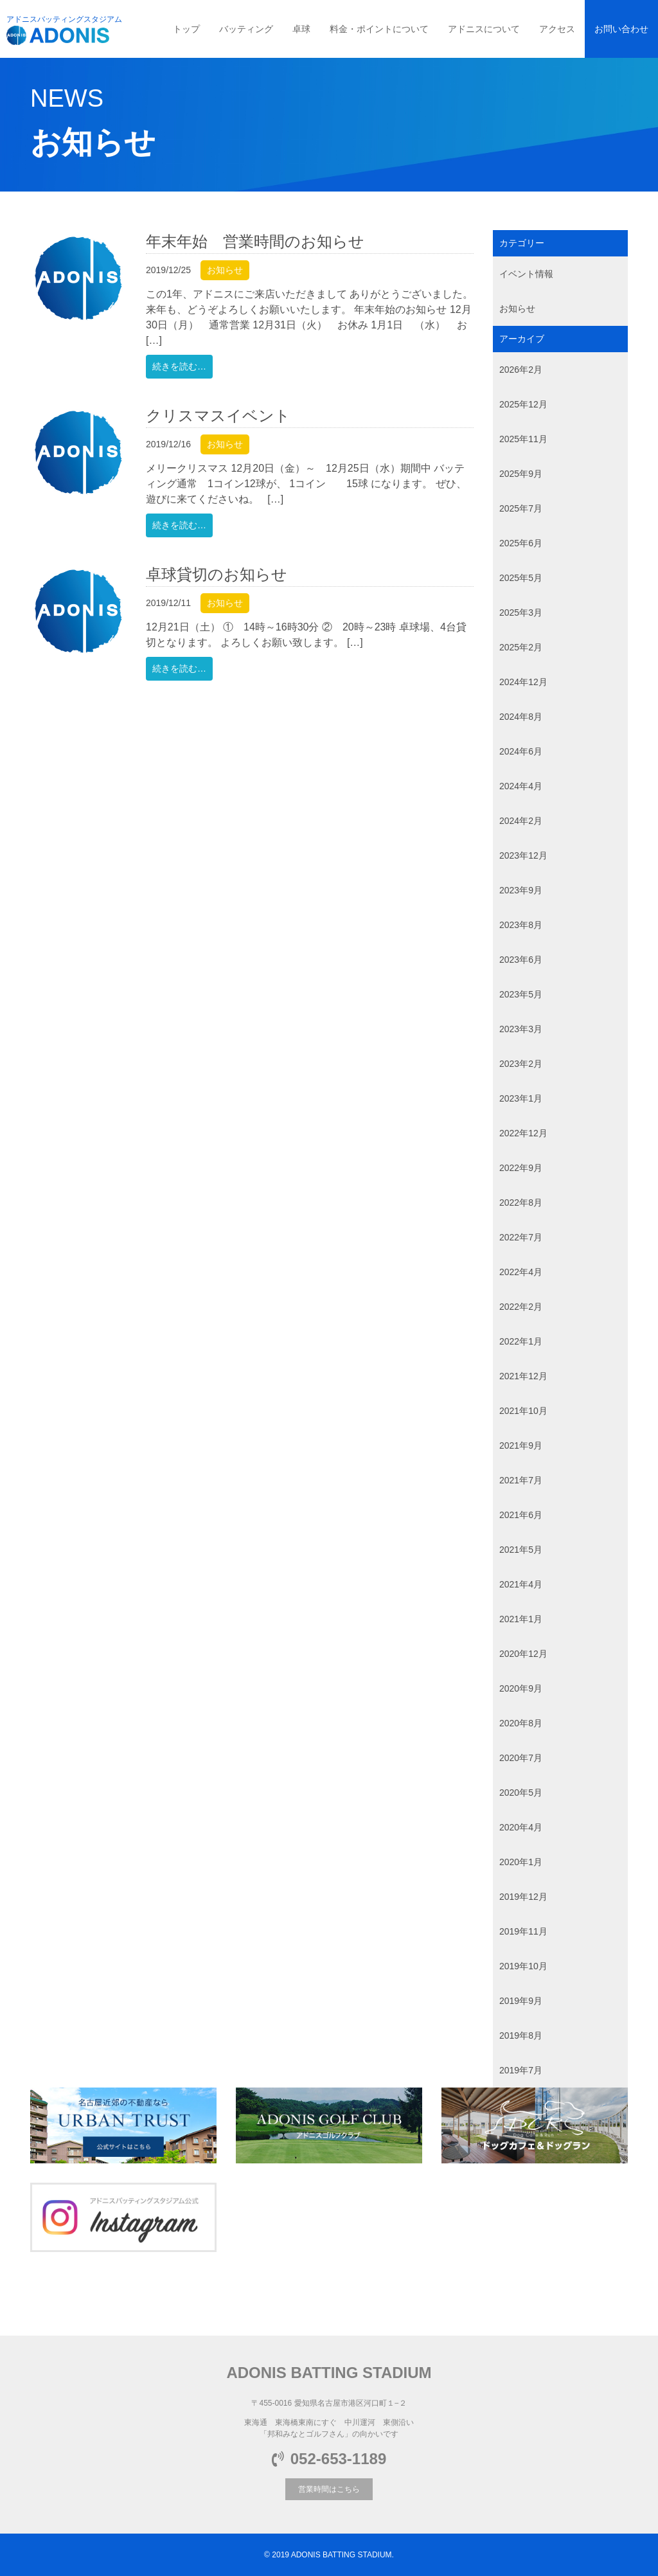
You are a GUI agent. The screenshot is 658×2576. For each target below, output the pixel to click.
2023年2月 (520, 1064)
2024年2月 (520, 821)
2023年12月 (523, 855)
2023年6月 (520, 959)
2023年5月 (520, 994)
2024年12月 (523, 682)
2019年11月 (523, 1931)
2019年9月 (520, 2001)
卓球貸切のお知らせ (216, 574)
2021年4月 (520, 1584)
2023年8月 (520, 925)
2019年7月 (520, 2070)
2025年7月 (520, 508)
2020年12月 (523, 1654)
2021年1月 (520, 1619)
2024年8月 (520, 716)
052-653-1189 (329, 2458)
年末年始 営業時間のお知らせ (255, 241)
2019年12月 (523, 1897)
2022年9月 (520, 1168)
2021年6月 (520, 1515)
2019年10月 (523, 1966)
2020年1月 (520, 1862)
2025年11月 (523, 439)
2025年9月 (520, 474)
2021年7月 (520, 1480)
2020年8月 (520, 1723)
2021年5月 (520, 1549)
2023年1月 (520, 1098)
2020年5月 (520, 1792)
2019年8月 (520, 2035)
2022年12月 (523, 1133)
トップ (186, 29)
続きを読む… (179, 366)
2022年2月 (520, 1306)
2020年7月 (520, 1758)
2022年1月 (520, 1341)
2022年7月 (520, 1237)
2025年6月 (520, 543)
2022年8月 (520, 1202)
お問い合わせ (621, 29)
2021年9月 (520, 1445)
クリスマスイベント (218, 415)
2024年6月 (520, 751)
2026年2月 (520, 369)
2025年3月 (520, 612)
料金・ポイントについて (379, 29)
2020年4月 (520, 1827)
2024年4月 (520, 786)
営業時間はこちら (329, 2489)
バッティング (246, 29)
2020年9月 (520, 1688)
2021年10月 (523, 1411)
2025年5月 (520, 578)
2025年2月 (520, 647)
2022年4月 (520, 1272)
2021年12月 (523, 1376)
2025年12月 (523, 404)
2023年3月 (520, 1029)
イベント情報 (526, 274)
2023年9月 (520, 890)
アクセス (557, 29)
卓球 (301, 29)
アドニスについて (484, 29)
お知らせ (225, 270)
